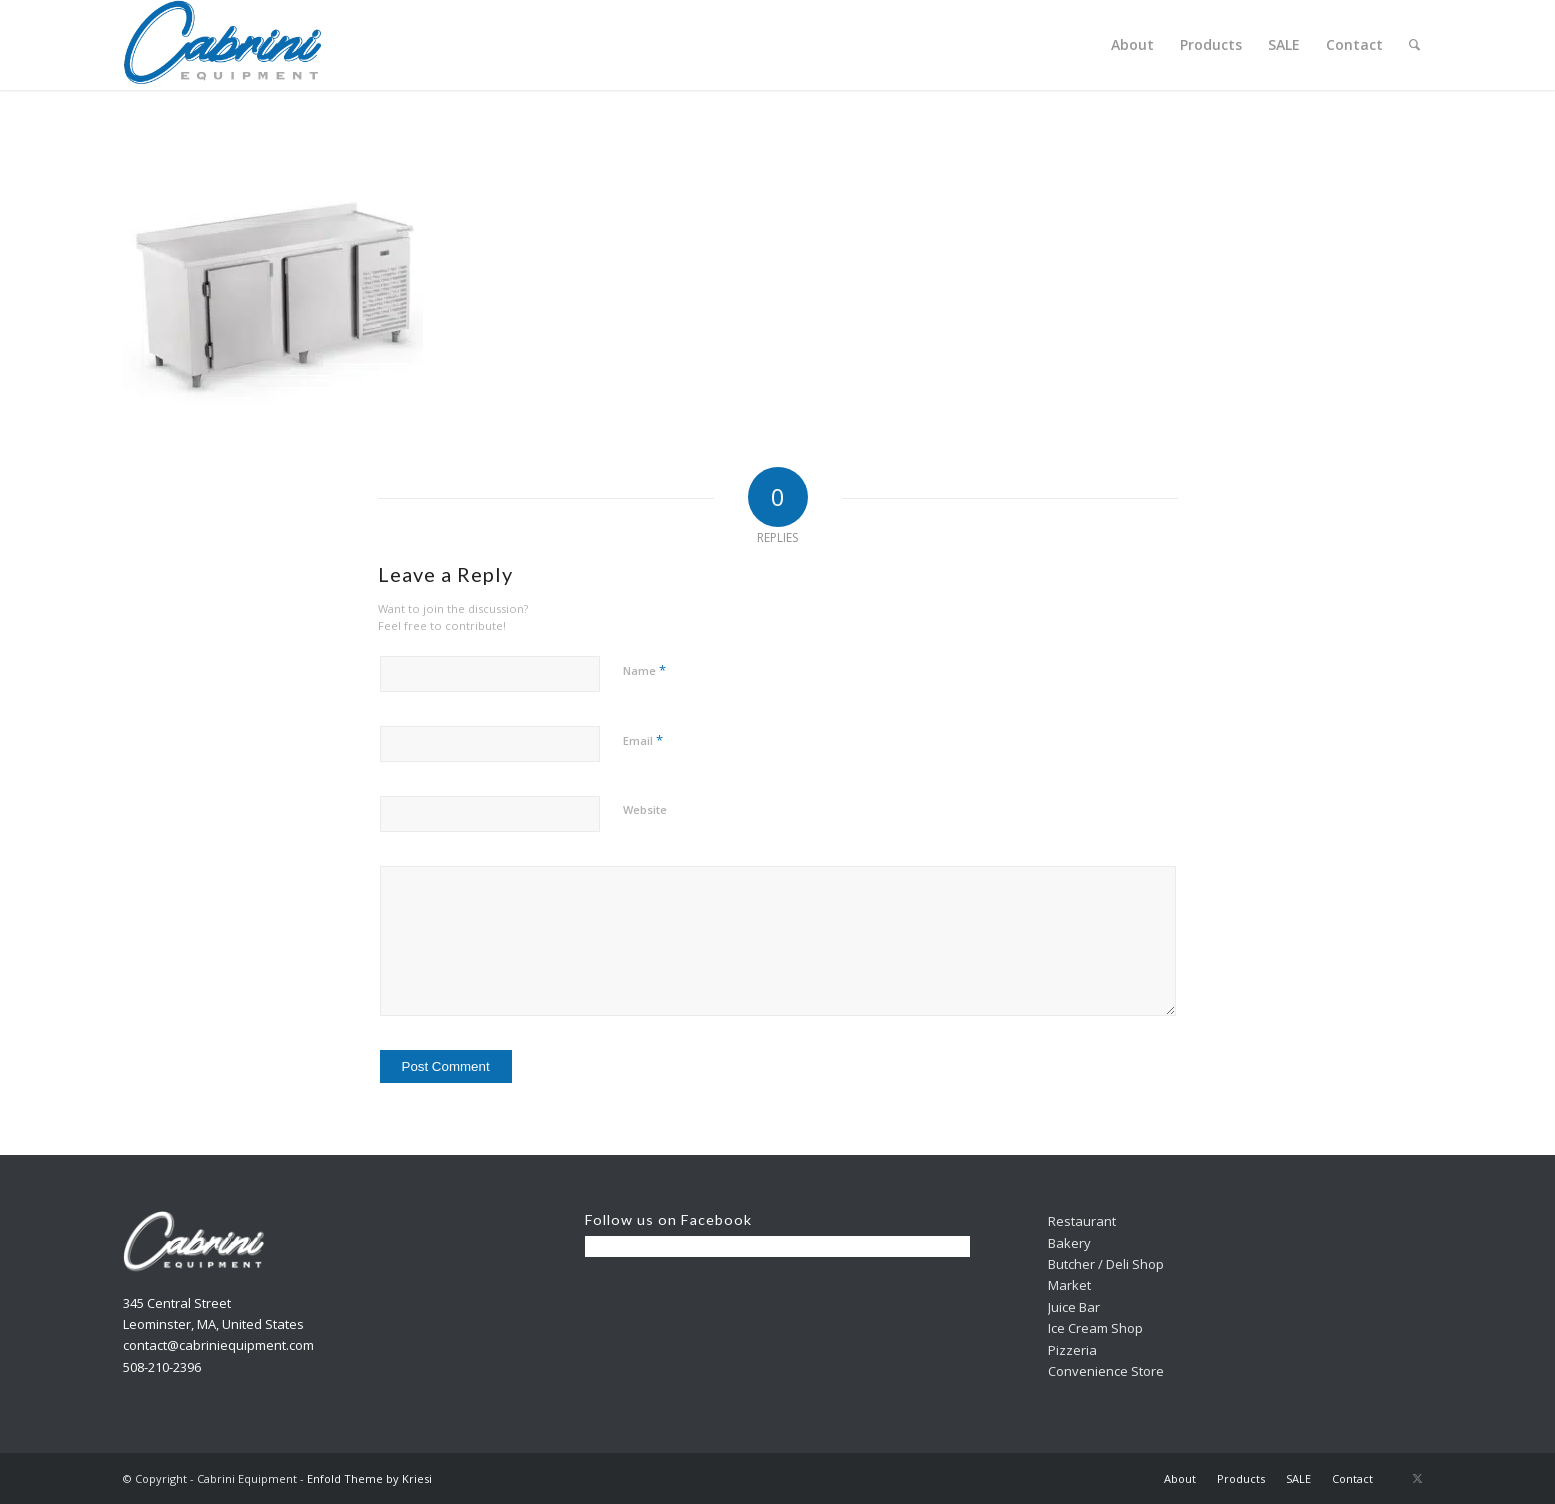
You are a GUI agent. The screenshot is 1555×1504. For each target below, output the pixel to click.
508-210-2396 (162, 1367)
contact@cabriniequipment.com (218, 1345)
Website (645, 809)
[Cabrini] (223, 45)
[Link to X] (1418, 1478)
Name (644, 670)
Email (643, 740)
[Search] (1414, 45)
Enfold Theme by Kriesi (369, 1478)
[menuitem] (1132, 45)
